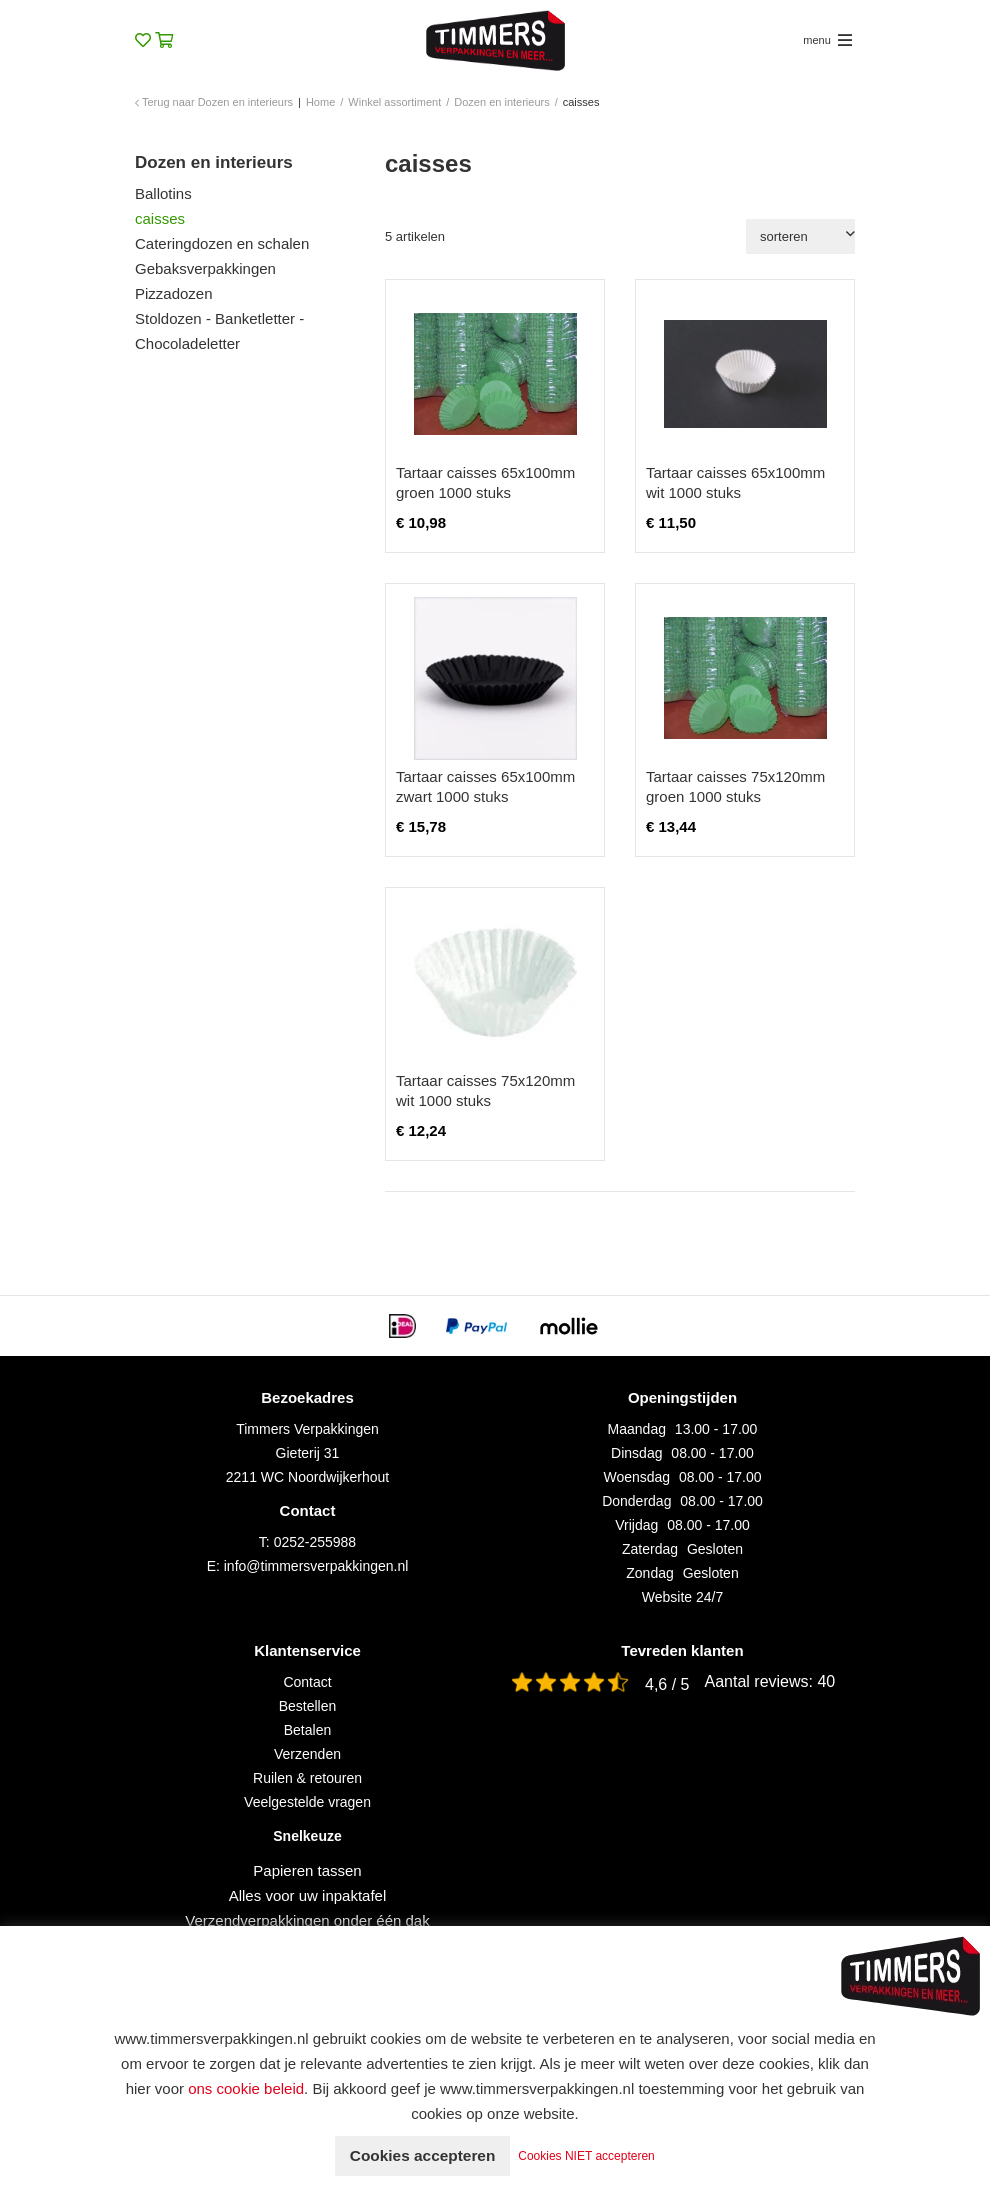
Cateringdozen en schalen (222, 243)
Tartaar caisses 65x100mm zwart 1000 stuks (485, 786)
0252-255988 (315, 1542)
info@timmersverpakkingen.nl (316, 1566)
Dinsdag (636, 1453)
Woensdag (636, 1477)
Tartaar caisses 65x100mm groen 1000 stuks (485, 482)
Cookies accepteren (422, 2155)
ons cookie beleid (246, 2088)
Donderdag (636, 1501)
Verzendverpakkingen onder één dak (307, 1920)
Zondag (649, 1573)
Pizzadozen (174, 293)
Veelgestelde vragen (307, 1802)
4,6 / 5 (667, 1684)
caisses (160, 218)
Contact (307, 1682)
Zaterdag (650, 1549)
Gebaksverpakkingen (205, 268)
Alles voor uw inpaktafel (308, 1895)
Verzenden (307, 1754)
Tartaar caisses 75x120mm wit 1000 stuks (485, 1090)
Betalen (307, 1730)
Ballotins (163, 193)
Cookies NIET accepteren (591, 2156)
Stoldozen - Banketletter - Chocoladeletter (219, 331)
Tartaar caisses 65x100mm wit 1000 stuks (735, 482)
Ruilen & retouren (307, 1778)
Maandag (637, 1429)
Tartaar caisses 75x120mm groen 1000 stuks (735, 786)
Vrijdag (636, 1525)
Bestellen (308, 1706)
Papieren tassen (307, 1870)
